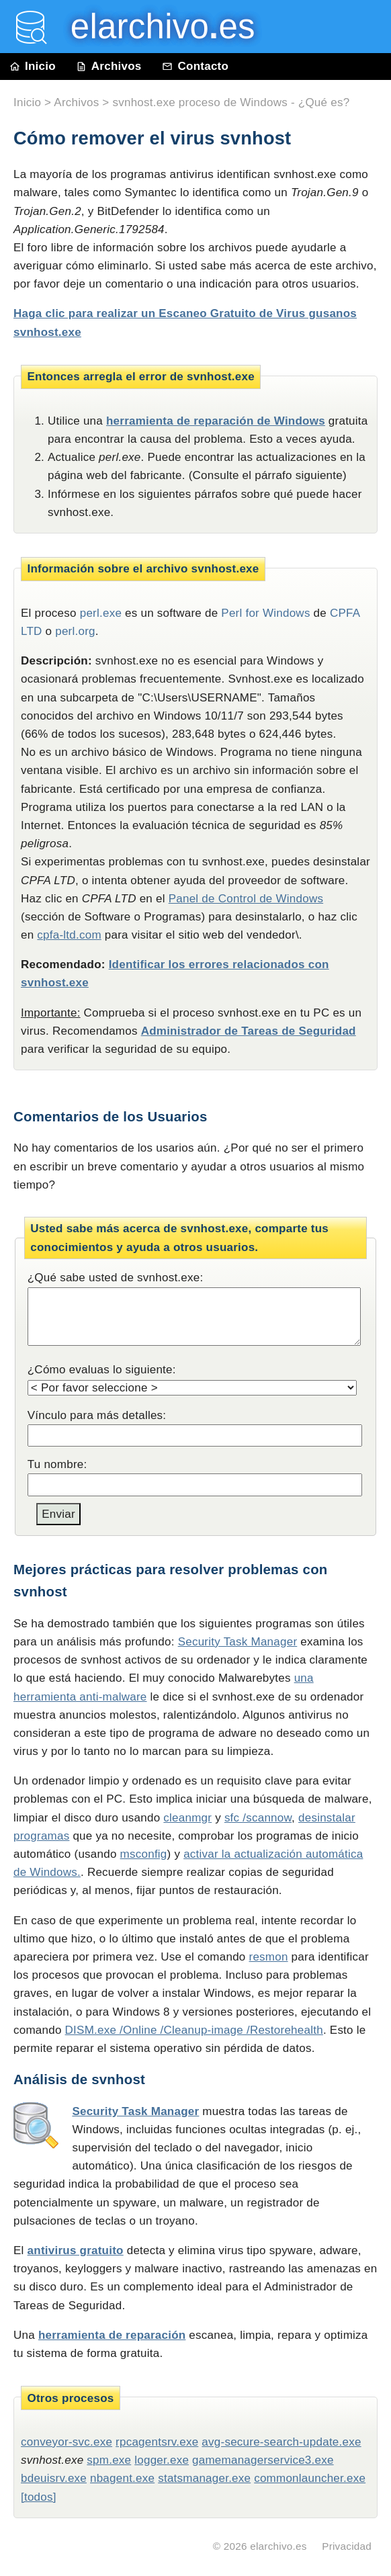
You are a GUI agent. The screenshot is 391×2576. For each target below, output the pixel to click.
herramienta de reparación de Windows (215, 421)
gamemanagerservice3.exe (263, 2460)
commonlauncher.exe (309, 2478)
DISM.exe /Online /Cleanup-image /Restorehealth (194, 2030)
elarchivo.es (278, 2546)
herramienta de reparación (112, 2335)
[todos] (38, 2497)
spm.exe (109, 2460)
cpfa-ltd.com (69, 935)
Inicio (33, 66)
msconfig (143, 1854)
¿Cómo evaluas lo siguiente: (102, 1369)
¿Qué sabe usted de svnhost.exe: (116, 1277)
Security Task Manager (238, 1641)
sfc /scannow (258, 1817)
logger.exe (161, 2460)
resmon (268, 1956)
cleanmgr (187, 1817)
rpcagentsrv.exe (157, 2442)
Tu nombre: (57, 1464)
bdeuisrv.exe (54, 2478)
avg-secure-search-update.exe (281, 2442)
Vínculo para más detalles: (97, 1415)
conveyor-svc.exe (66, 2442)
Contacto (195, 66)
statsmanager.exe (204, 2478)
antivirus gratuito (76, 2250)
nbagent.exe (122, 2478)
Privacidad (347, 2546)
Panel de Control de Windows (246, 898)
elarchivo (153, 26)
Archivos (109, 66)
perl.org (75, 631)
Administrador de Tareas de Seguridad (248, 1031)
